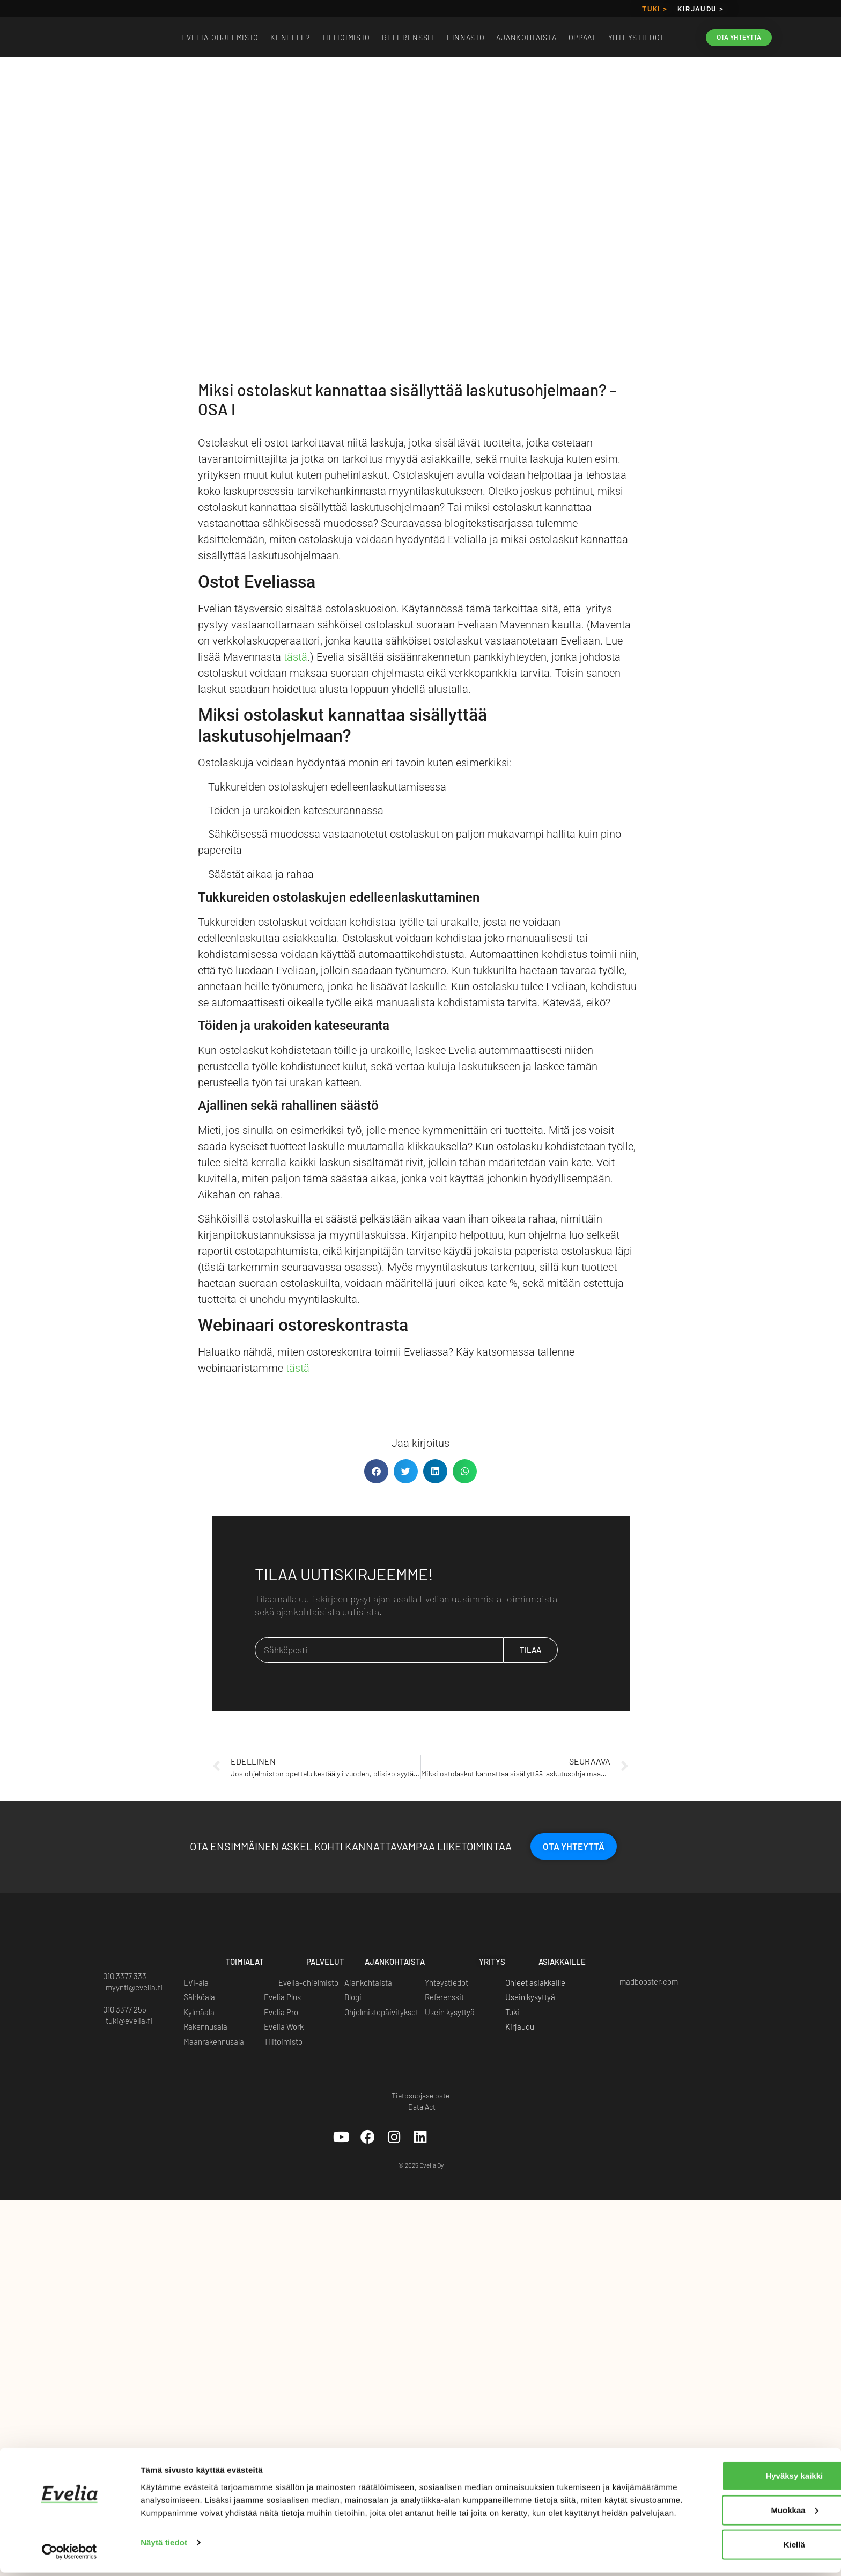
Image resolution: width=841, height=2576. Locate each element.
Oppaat (582, 37)
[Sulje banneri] (824, 2464)
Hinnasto (466, 37)
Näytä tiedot (164, 2554)
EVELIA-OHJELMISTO (220, 37)
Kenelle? (290, 37)
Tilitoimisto (346, 37)
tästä (295, 656)
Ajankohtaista (526, 37)
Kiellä (724, 2544)
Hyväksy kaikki (724, 2475)
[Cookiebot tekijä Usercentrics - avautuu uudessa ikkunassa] (69, 2555)
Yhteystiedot (636, 37)
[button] (376, 1471)
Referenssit (408, 37)
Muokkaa (724, 2509)
